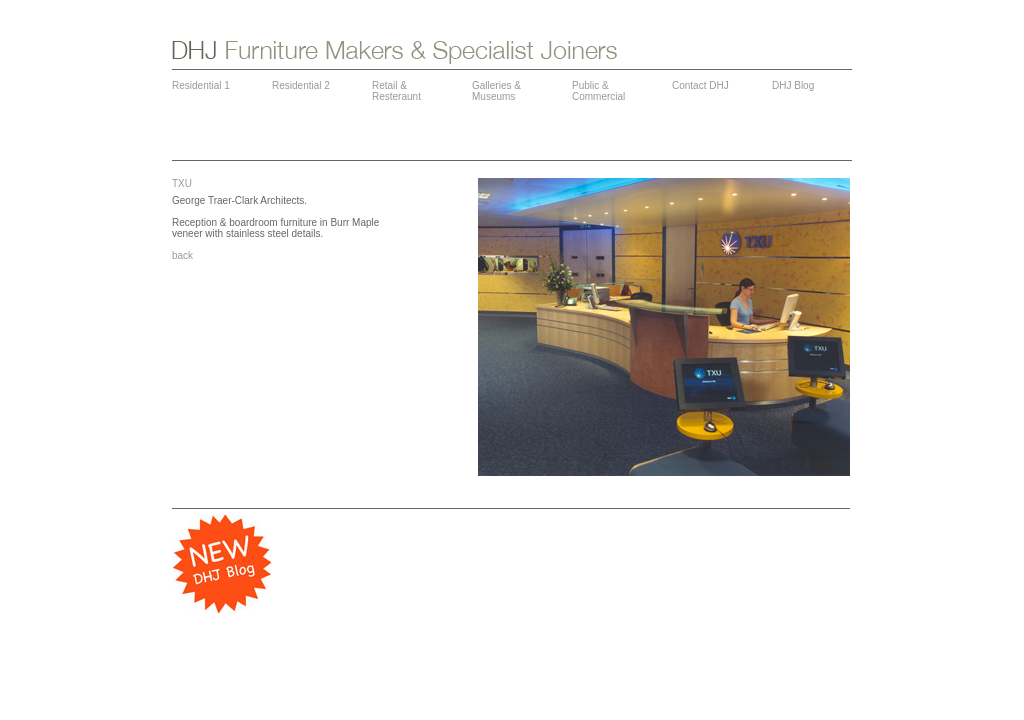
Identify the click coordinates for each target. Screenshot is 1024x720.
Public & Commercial (598, 91)
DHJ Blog (793, 85)
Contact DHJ (700, 85)
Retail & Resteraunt (396, 91)
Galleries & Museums (496, 91)
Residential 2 (301, 85)
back (182, 255)
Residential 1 (201, 85)
